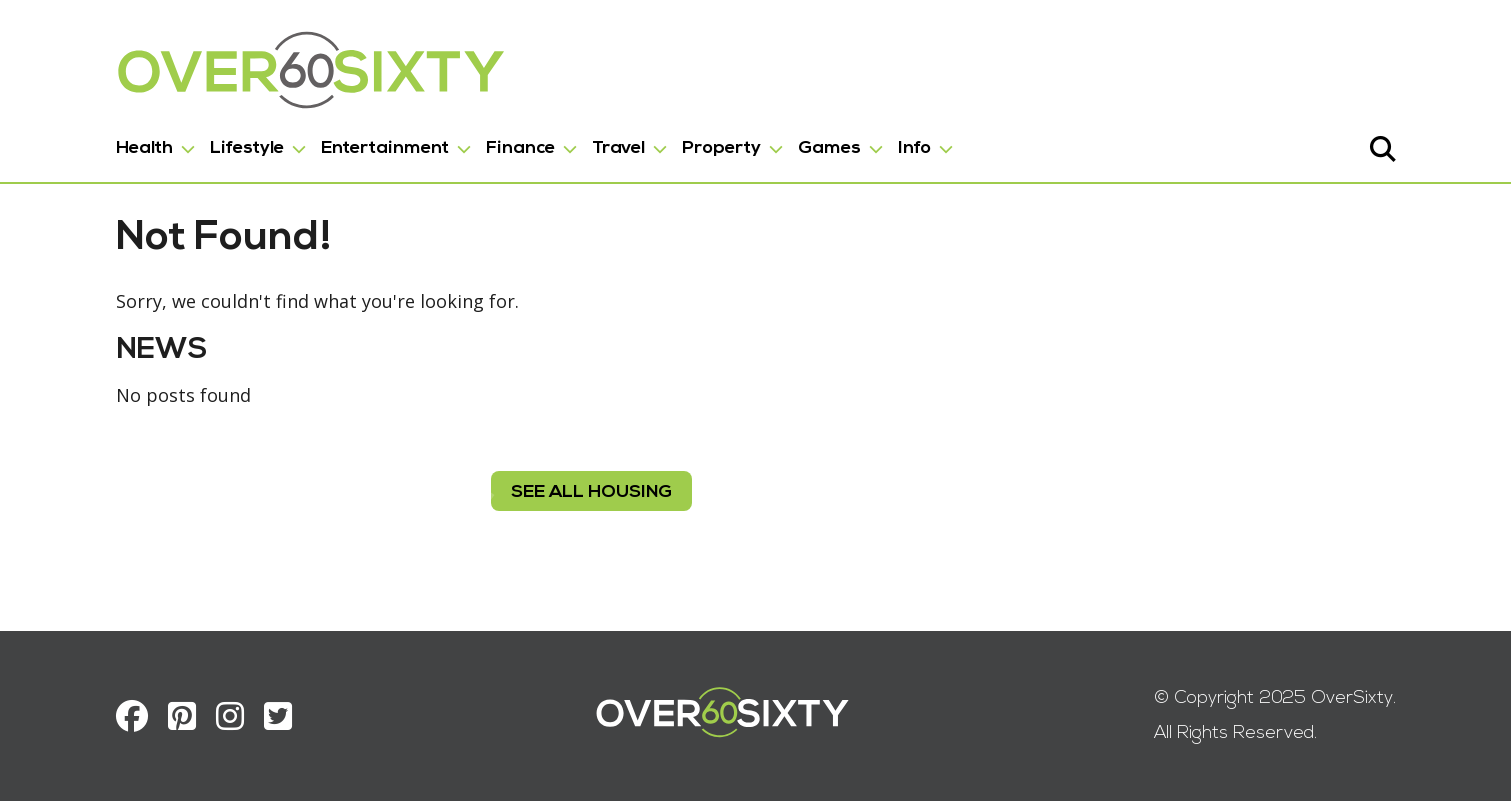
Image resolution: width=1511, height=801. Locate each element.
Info (914, 148)
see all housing (590, 492)
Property (721, 148)
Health (144, 148)
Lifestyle (247, 148)
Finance (520, 148)
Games (829, 148)
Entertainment (385, 148)
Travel (618, 148)
